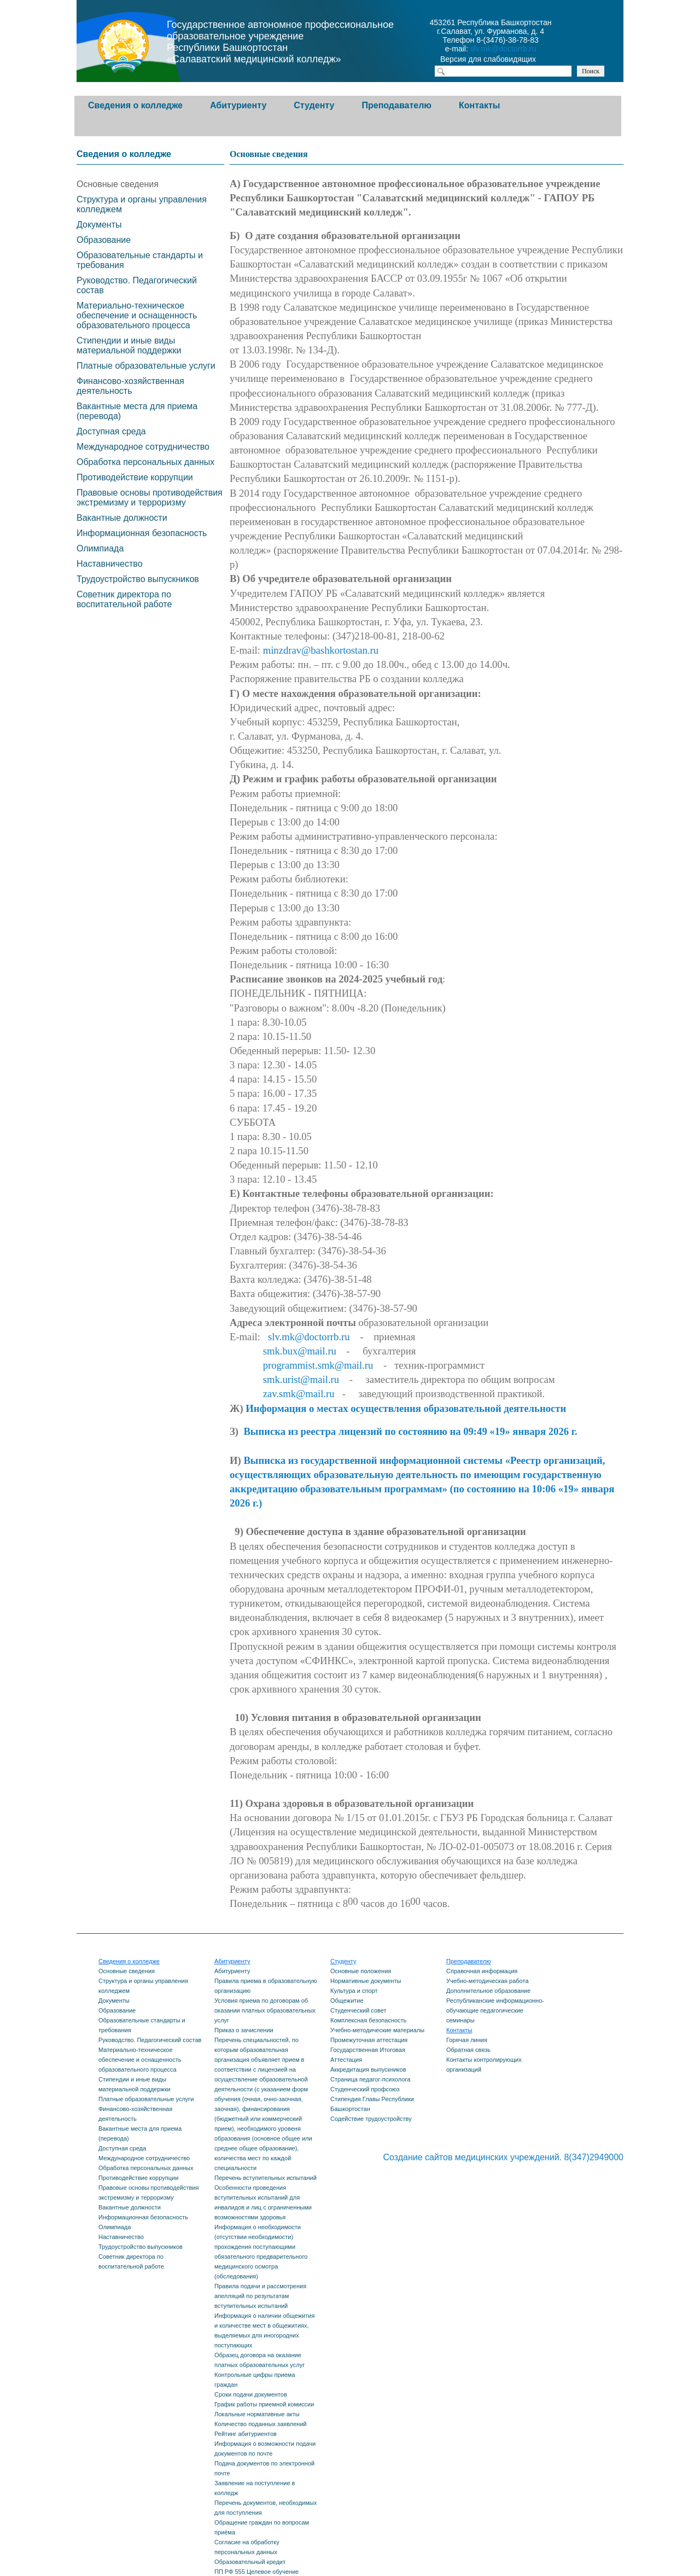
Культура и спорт (353, 1990)
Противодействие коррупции (135, 477)
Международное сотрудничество (143, 446)
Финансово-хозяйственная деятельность (130, 386)
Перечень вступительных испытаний (265, 2177)
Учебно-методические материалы (377, 2030)
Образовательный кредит (249, 2561)
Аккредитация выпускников (368, 2069)
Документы (99, 224)
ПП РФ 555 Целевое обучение (256, 2571)
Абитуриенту (238, 105)
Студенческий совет (358, 2010)
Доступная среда (111, 431)
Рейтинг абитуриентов (245, 2433)
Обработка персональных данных (145, 462)
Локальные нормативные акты (257, 2414)
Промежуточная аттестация (368, 2040)
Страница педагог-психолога (370, 2079)
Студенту (314, 105)
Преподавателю (396, 105)
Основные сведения (118, 184)
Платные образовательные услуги (146, 365)
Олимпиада (100, 548)
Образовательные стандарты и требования (140, 260)
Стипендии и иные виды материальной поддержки (129, 345)
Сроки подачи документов (250, 2394)
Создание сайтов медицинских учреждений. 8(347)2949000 (503, 2157)
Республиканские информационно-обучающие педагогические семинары (495, 2010)
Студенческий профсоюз (365, 2089)
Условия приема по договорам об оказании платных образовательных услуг (265, 2010)
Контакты (479, 105)
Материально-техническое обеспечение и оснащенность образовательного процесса (137, 315)
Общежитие (347, 2000)
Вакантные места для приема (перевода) (137, 411)
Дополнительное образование (488, 1990)
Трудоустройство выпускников (138, 579)
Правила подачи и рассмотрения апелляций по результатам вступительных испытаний (260, 2296)
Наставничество (110, 563)
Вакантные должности (122, 517)
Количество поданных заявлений (260, 2424)
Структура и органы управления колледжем (142, 204)
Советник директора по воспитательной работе (124, 599)
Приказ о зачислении (243, 2030)
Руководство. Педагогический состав (137, 285)
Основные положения (360, 1971)
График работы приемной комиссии (264, 2404)
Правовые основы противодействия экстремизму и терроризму (150, 497)
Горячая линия (466, 2040)
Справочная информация (481, 1971)
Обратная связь (468, 2049)
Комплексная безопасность (368, 2020)
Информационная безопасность (142, 533)
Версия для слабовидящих (497, 60)
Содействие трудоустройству (371, 2118)
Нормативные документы (365, 1981)
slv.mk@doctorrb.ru (503, 48)
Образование (104, 240)
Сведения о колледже (135, 105)
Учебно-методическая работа (487, 1981)
